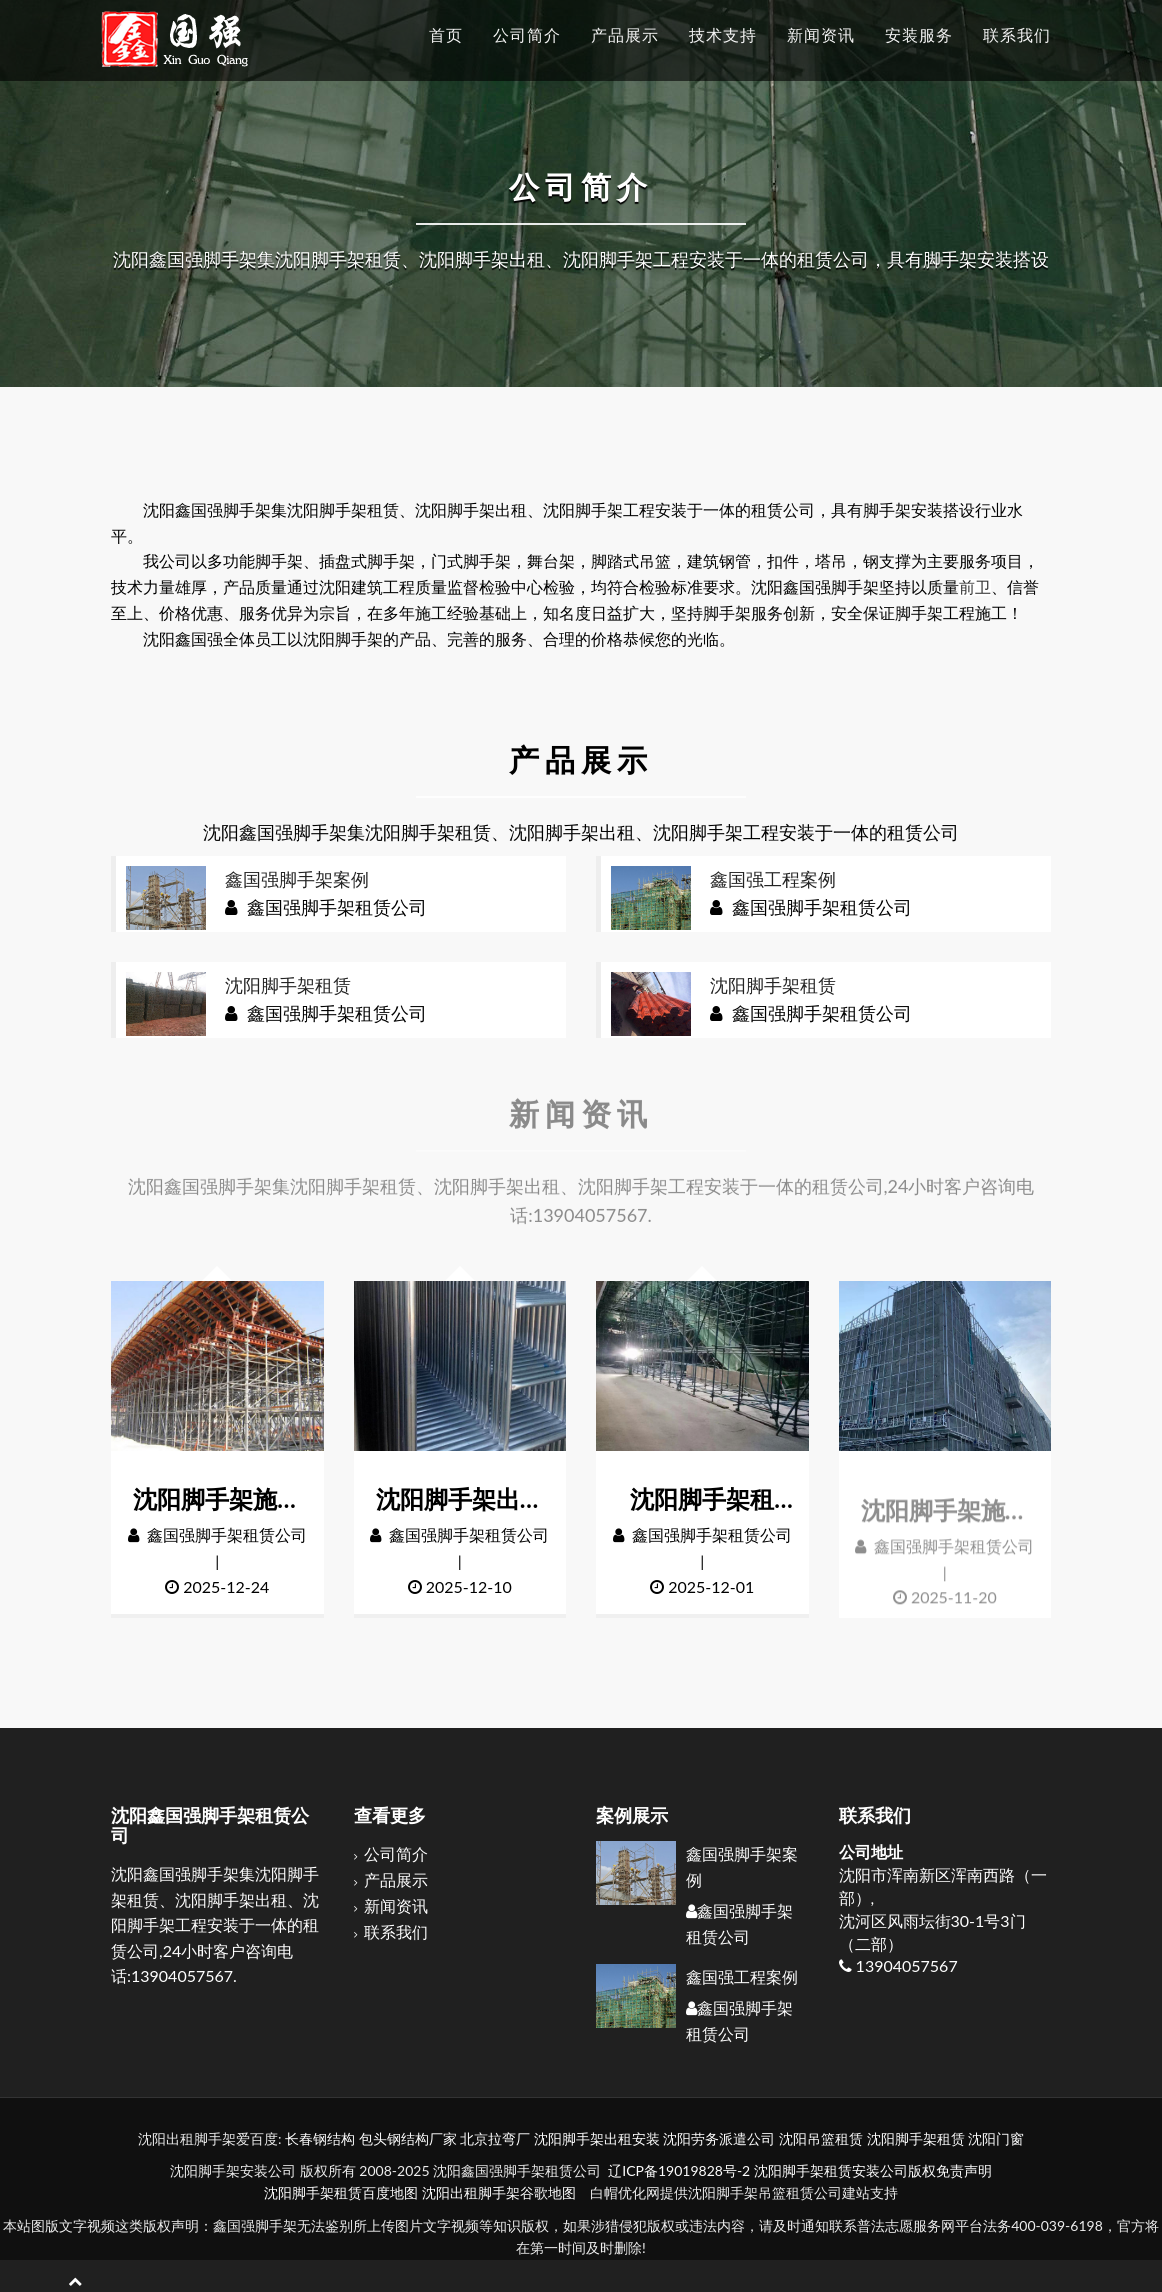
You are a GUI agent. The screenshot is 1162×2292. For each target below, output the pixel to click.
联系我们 (396, 1931)
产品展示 (396, 1880)
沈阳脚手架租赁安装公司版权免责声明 (873, 2170)
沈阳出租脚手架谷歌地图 (499, 2192)
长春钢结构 (320, 2138)
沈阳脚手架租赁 (916, 2138)
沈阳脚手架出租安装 (597, 2138)
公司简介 (396, 1855)
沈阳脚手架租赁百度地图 (341, 2192)
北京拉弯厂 (495, 2138)
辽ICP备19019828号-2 (679, 2170)
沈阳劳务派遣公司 (719, 2138)
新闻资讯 (396, 1906)
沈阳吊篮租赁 (821, 2138)
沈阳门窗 (996, 2138)
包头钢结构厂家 (408, 2138)
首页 (446, 34)
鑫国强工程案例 (742, 1977)
